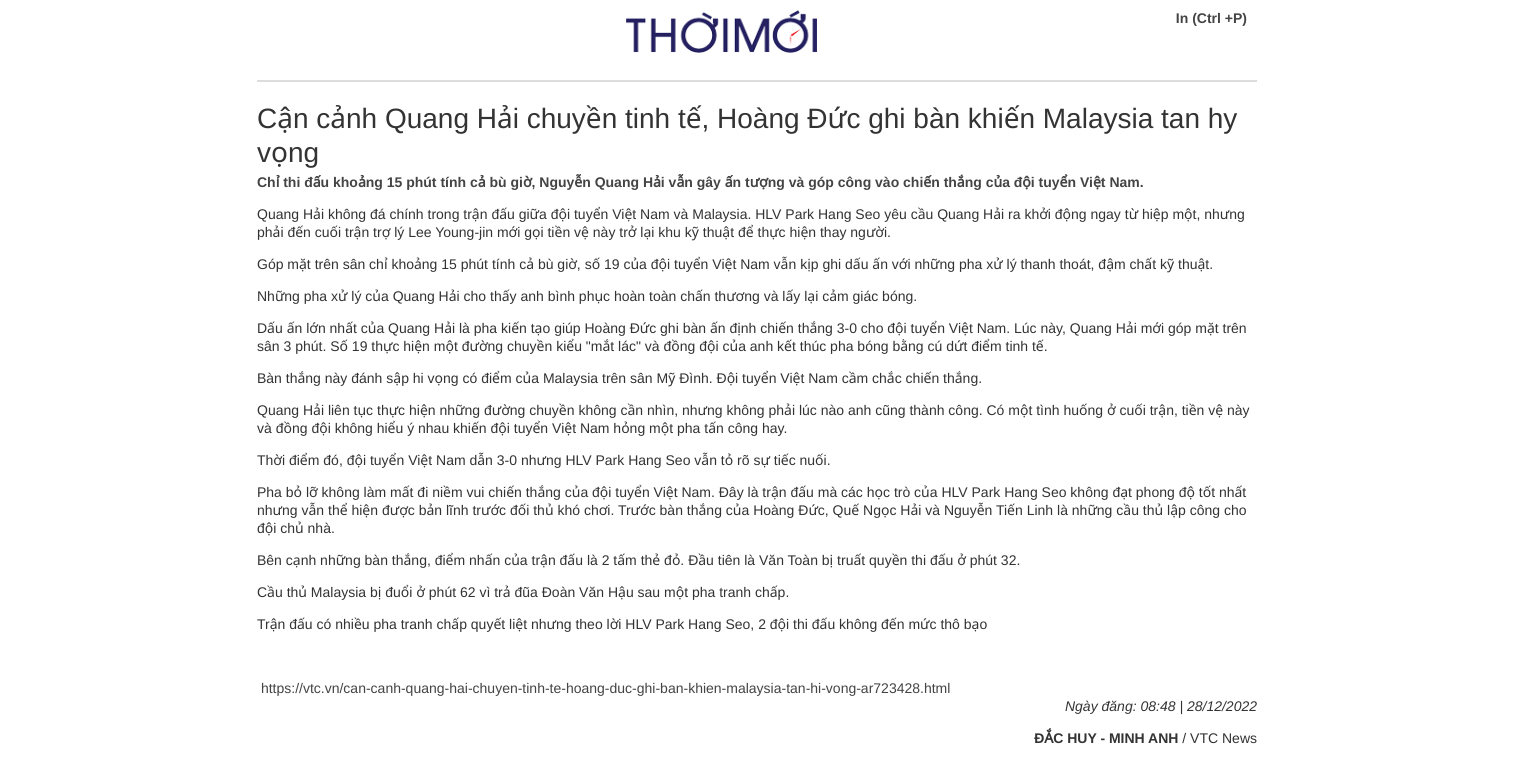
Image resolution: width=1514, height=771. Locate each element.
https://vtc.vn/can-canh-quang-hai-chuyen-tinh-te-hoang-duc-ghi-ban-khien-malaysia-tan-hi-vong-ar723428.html (603, 688)
